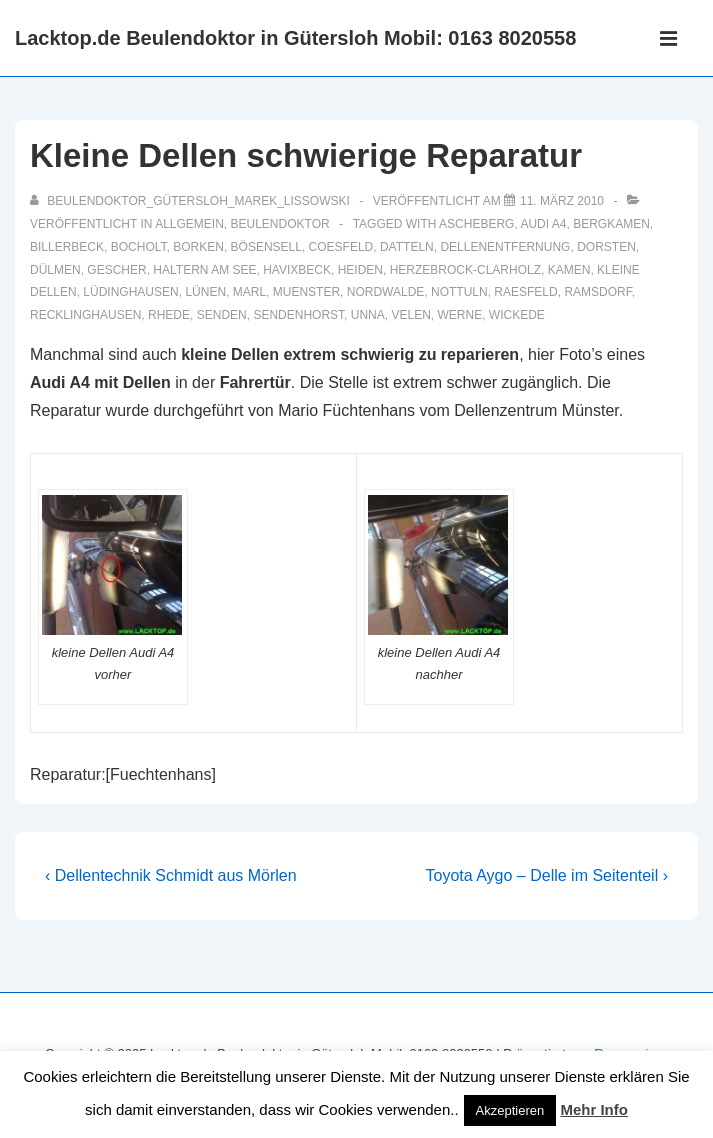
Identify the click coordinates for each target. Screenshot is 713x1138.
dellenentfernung (505, 247)
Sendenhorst (298, 315)
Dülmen (55, 270)
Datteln (407, 247)
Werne (459, 315)
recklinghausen (85, 315)
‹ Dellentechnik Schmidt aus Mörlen (171, 875)
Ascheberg (476, 224)
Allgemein (189, 224)
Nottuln (459, 292)
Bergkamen (611, 224)
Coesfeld (341, 247)
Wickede (517, 315)
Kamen (569, 270)
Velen (410, 315)
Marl (249, 292)
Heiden (360, 270)
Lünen (205, 292)
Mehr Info (594, 1109)
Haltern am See (204, 270)
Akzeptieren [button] (510, 1110)
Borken (198, 247)
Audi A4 (543, 224)
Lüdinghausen (130, 292)
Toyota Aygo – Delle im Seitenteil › (547, 875)
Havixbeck (297, 270)
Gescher (116, 270)
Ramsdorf (597, 292)
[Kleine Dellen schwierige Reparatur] (562, 201)
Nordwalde (386, 292)
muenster (306, 292)
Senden (222, 315)
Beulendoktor (280, 224)
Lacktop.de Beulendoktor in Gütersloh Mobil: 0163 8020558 (295, 38)
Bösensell (266, 247)
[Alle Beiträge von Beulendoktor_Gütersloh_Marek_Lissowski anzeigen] (191, 201)
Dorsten (606, 247)
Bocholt (139, 247)
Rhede (169, 315)
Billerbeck (67, 247)
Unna (368, 315)
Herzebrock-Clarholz (465, 270)
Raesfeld (525, 292)
